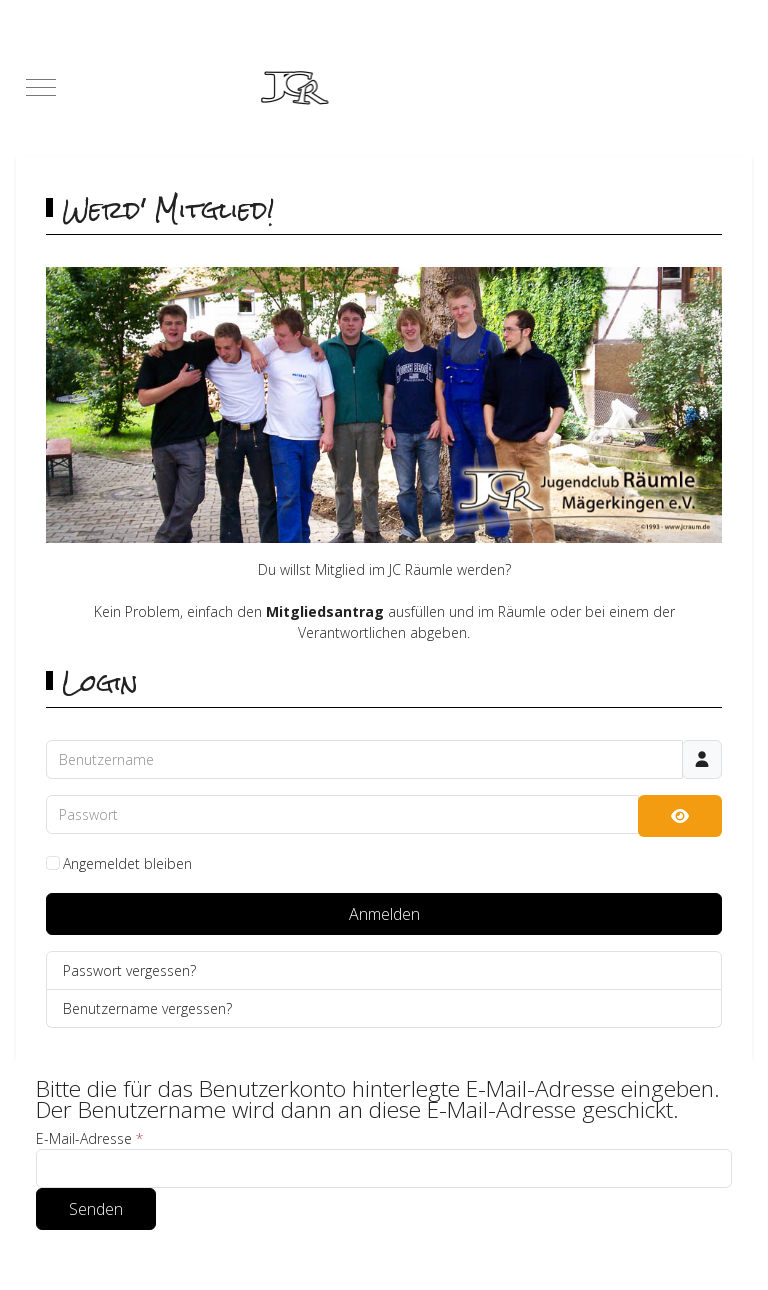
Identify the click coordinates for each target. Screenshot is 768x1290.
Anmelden (384, 914)
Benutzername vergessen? (147, 1008)
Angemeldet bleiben (127, 863)
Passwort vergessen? (129, 970)
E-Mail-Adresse (89, 1138)
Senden (96, 1209)
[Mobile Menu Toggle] (41, 88)
